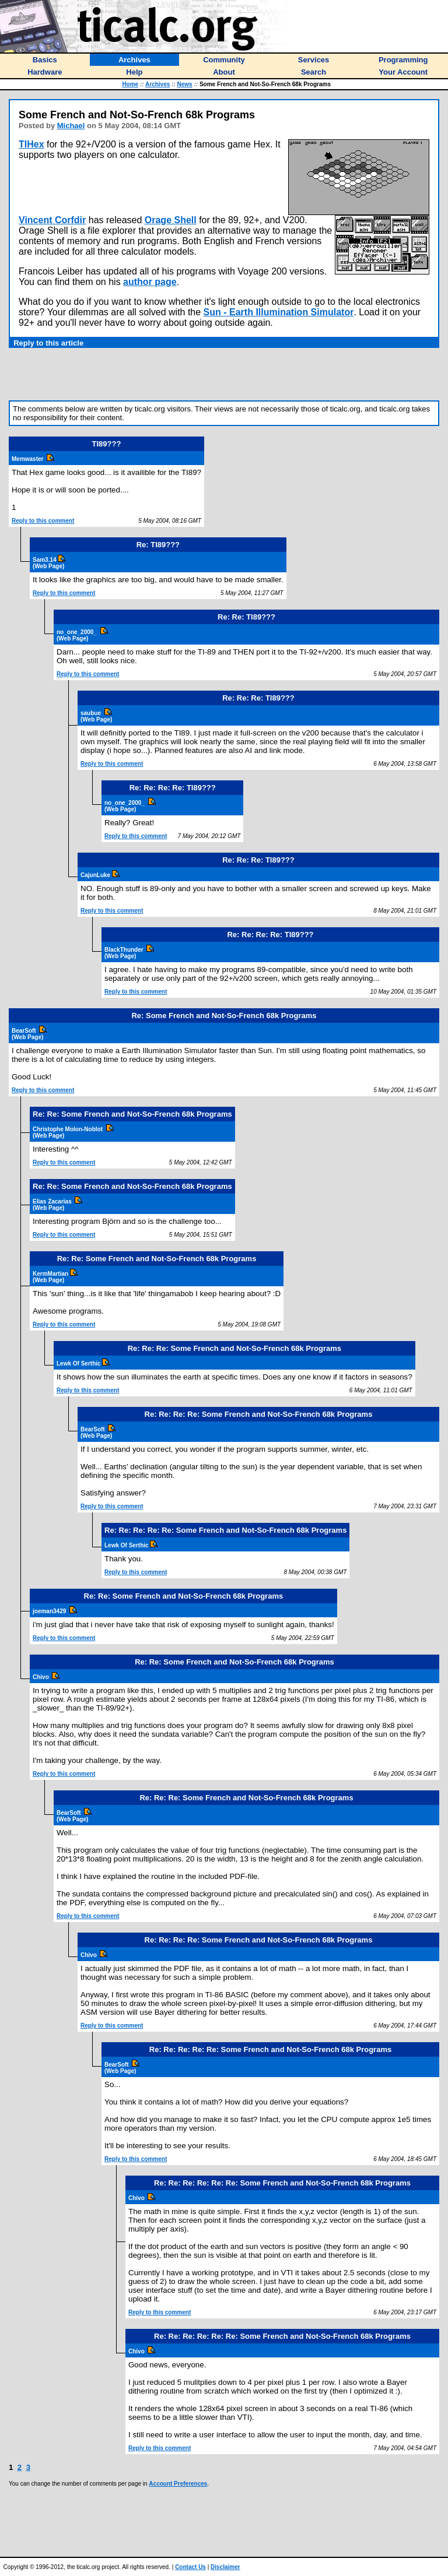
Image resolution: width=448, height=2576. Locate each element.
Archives (157, 84)
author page (150, 282)
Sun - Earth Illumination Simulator (279, 312)
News (184, 84)
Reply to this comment (43, 521)
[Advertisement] (224, 374)
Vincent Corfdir (52, 220)
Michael (71, 125)
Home (130, 84)
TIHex (31, 144)
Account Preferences (178, 2483)
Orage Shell (171, 220)
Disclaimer (225, 2567)
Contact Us (190, 2567)
